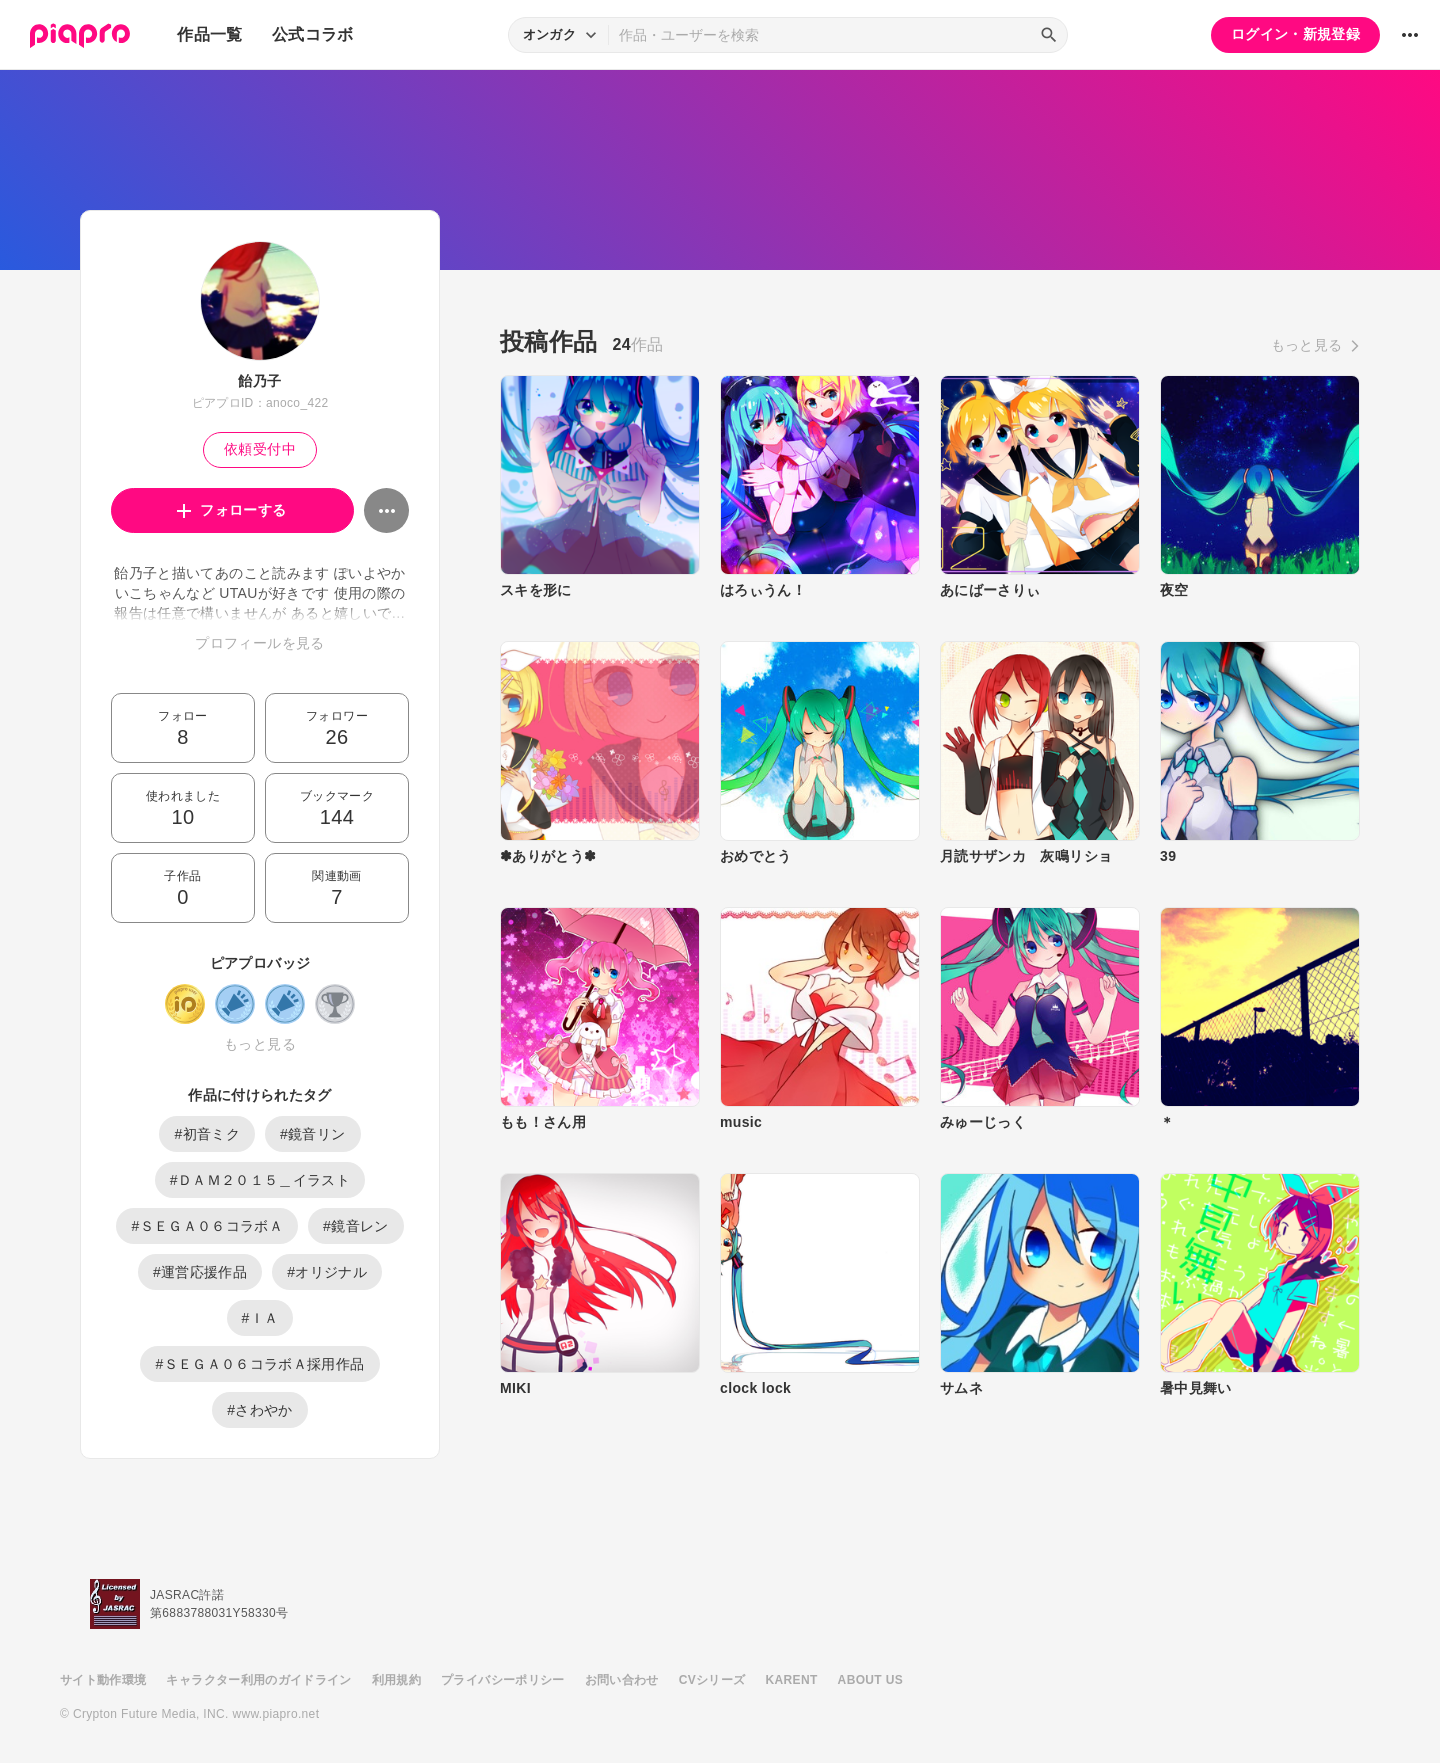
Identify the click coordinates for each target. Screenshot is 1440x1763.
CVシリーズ (712, 1680)
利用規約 (396, 1680)
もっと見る (260, 1044)
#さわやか (260, 1410)
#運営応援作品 (200, 1272)
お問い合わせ (622, 1680)
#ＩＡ (260, 1318)
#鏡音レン (356, 1226)
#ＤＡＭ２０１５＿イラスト (260, 1180)
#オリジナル (327, 1272)
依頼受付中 (260, 449)
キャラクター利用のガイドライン (258, 1680)
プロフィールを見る (259, 643)
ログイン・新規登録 (1295, 34)
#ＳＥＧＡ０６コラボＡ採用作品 (259, 1364)
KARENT (792, 1680)
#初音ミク (207, 1134)
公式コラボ (313, 34)
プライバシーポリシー (503, 1680)
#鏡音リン (313, 1134)
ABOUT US (870, 1680)
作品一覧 (209, 34)
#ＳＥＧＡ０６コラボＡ (207, 1226)
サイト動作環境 (103, 1680)
